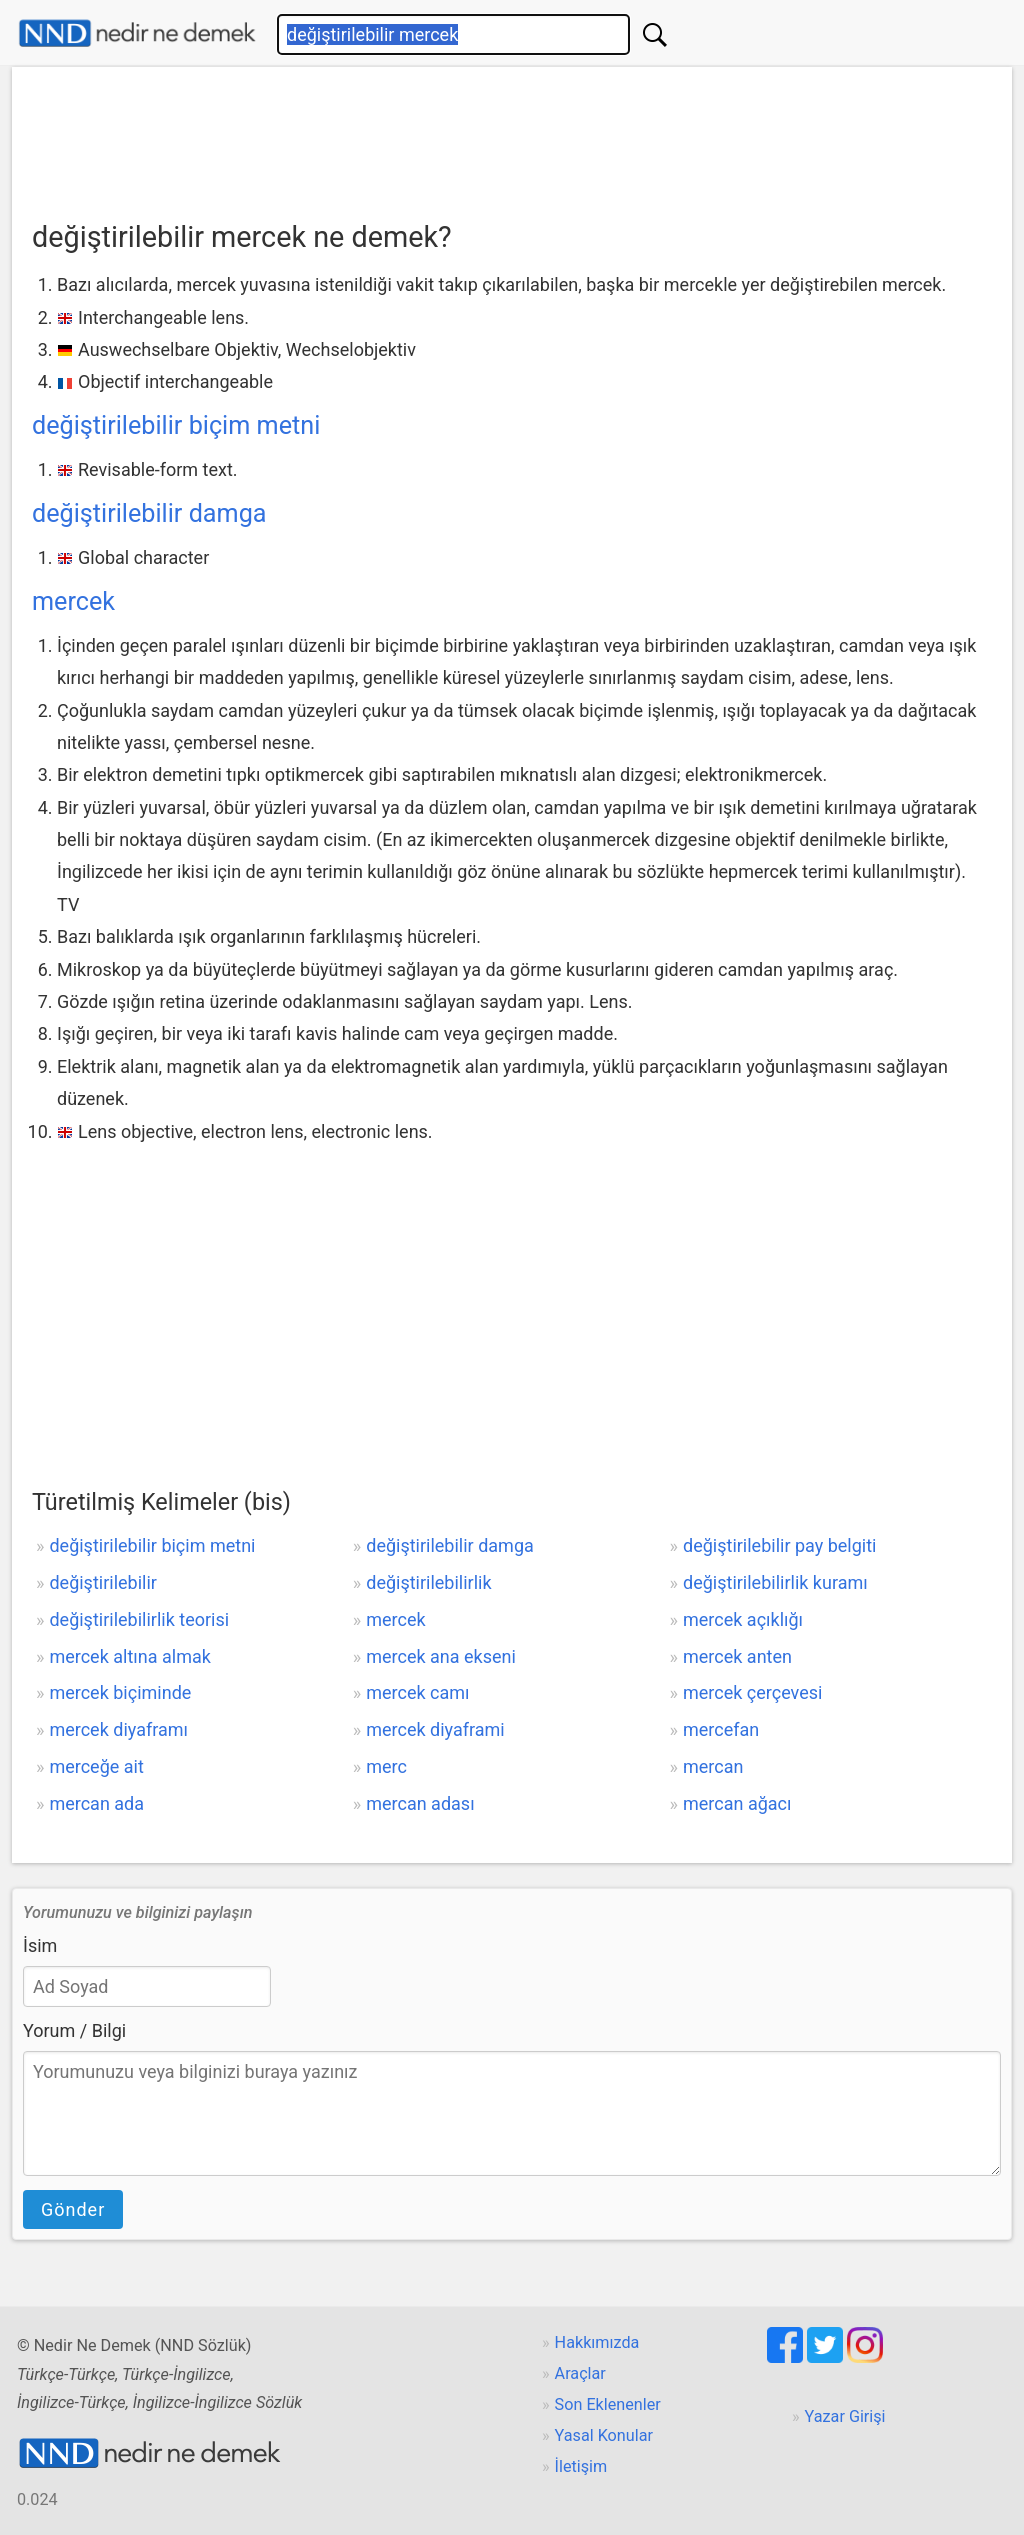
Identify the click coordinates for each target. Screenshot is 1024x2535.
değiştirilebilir (102, 1582)
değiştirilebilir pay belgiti (779, 1545)
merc (386, 1766)
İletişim (581, 2466)
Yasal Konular (604, 2435)
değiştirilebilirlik (428, 1582)
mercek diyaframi (435, 1729)
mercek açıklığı (743, 1619)
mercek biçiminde (120, 1692)
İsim (40, 1945)
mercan (713, 1766)
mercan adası (420, 1803)
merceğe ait (96, 1766)
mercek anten (737, 1656)
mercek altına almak (129, 1656)
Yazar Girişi (845, 2416)
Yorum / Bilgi (74, 2030)
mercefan (721, 1729)
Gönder (73, 2209)
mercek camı (417, 1692)
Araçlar (580, 2373)
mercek (73, 601)
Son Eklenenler (608, 2404)
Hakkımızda (597, 2342)
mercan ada (96, 1803)
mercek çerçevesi (752, 1692)
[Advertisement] (512, 137)
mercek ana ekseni (441, 1656)
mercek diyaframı (118, 1729)
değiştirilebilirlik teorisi (139, 1619)
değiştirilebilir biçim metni (176, 425)
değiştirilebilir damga (149, 513)
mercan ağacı (737, 1803)
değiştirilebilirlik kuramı (775, 1582)
